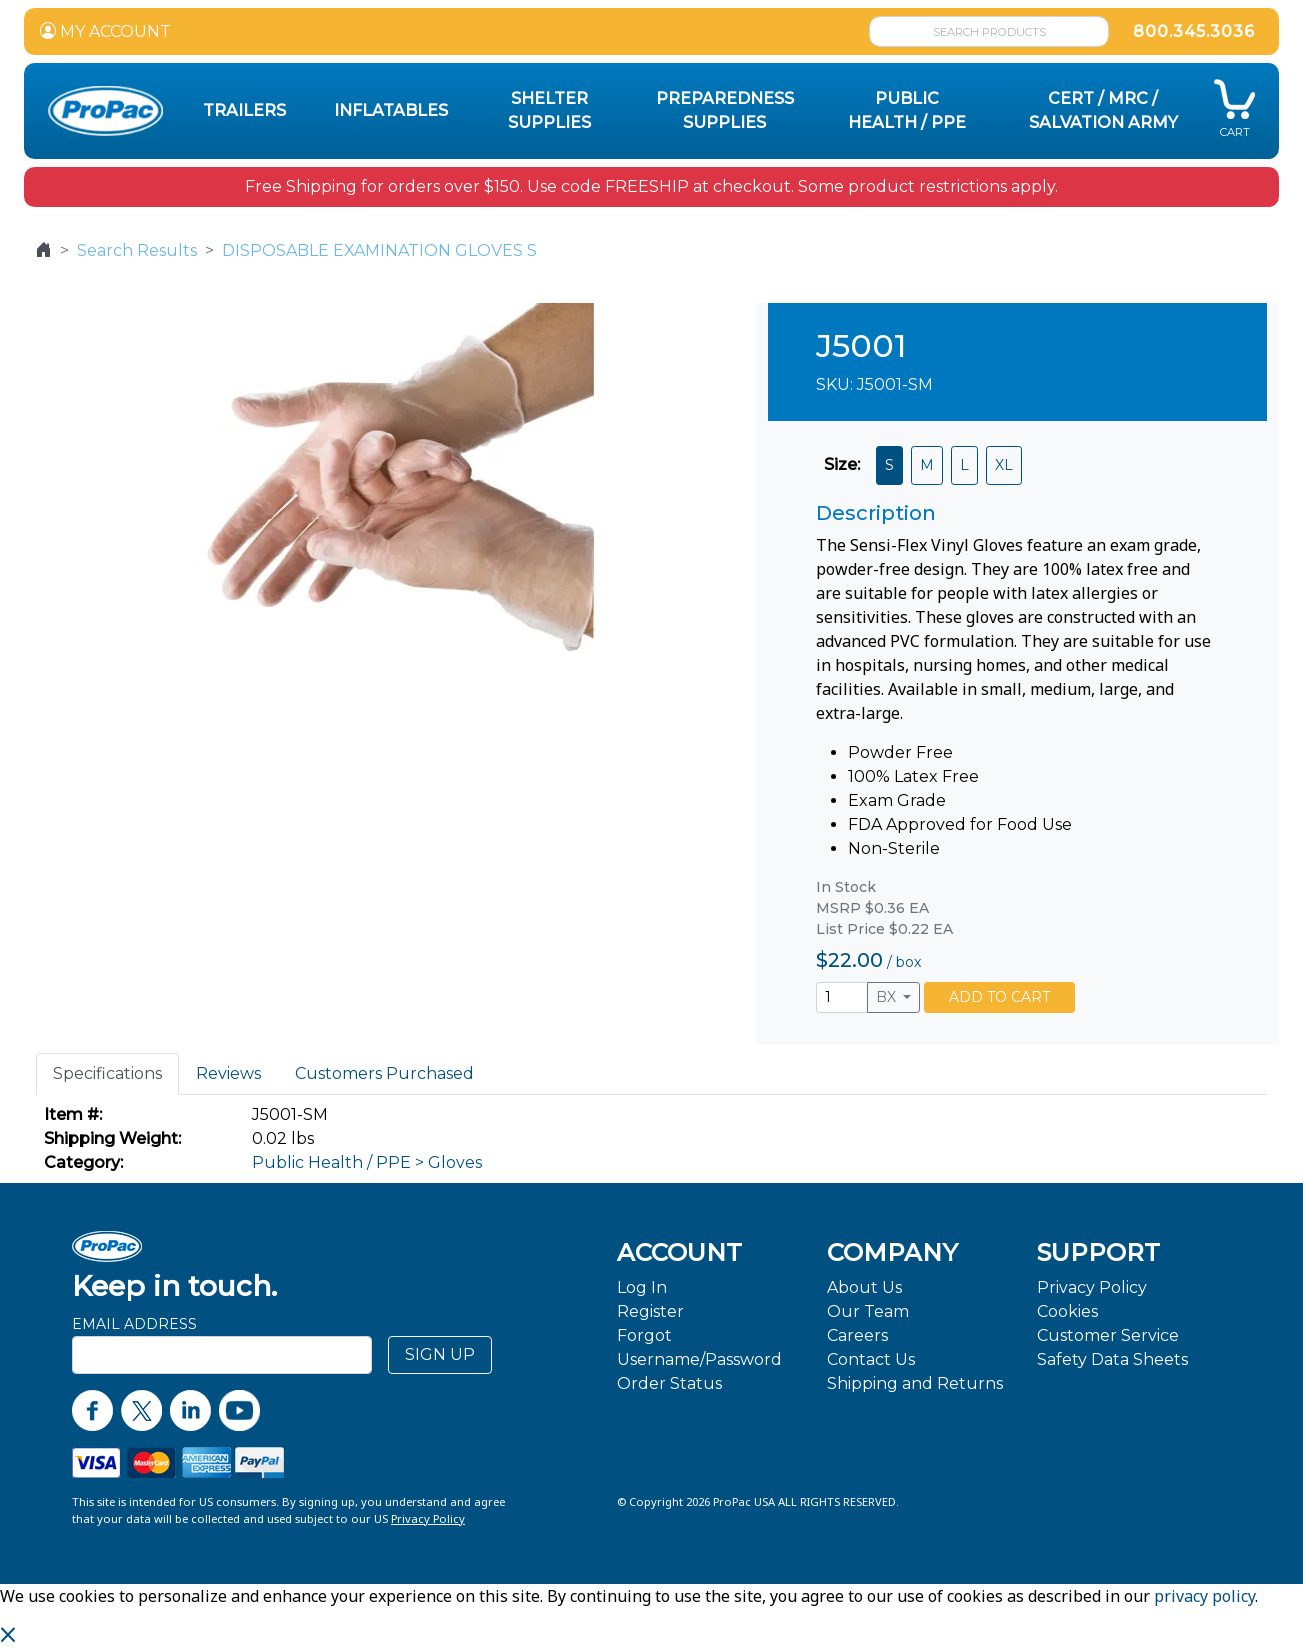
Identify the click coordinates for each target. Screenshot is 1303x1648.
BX (888, 997)
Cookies (1067, 1311)
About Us (864, 1287)
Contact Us (871, 1359)
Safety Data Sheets (1112, 1359)
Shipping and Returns (915, 1383)
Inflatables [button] (391, 110)
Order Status (669, 1383)
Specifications (107, 1073)
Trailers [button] (244, 110)
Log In (642, 1287)
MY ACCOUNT (105, 31)
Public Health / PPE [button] (907, 110)
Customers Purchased (384, 1073)
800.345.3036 (1194, 31)
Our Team (868, 1311)
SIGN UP (440, 1354)
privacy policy (1204, 1596)
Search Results (137, 250)
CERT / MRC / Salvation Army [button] (1103, 110)
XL (1004, 465)
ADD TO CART (999, 997)
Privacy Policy (1092, 1287)
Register (650, 1311)
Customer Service (1108, 1335)
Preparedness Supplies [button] (725, 110)
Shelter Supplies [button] (549, 110)
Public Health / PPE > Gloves (367, 1162)
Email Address (134, 1324)
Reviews (228, 1073)
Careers (857, 1335)
